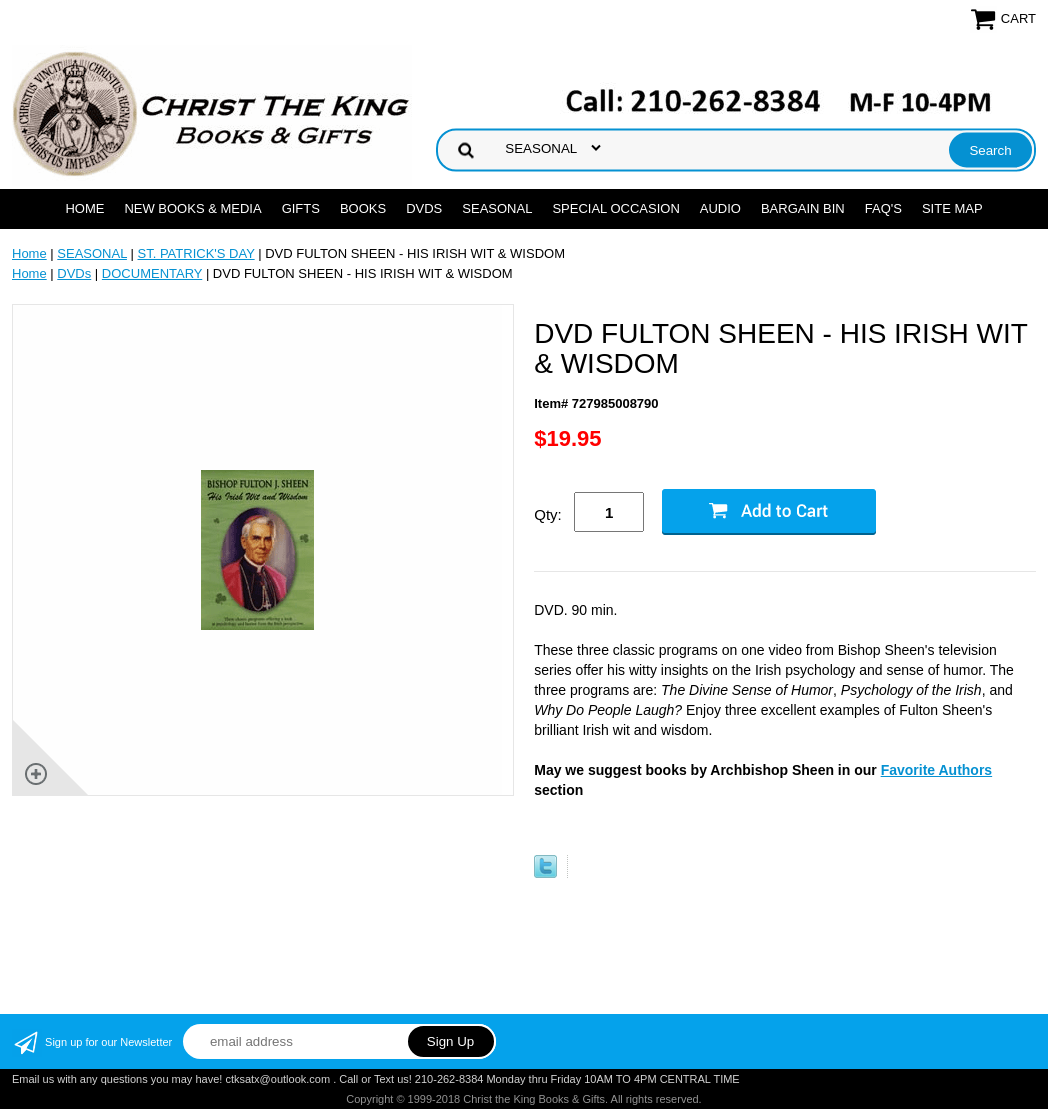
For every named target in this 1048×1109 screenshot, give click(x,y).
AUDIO (720, 208)
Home (84, 208)
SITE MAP (952, 208)
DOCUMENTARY (152, 273)
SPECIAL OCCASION (615, 208)
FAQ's (883, 208)
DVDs (424, 208)
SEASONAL (497, 208)
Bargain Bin (803, 208)
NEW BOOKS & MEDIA (192, 208)
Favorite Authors (937, 770)
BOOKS (363, 208)
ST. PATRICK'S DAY (196, 253)
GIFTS (301, 208)
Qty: (548, 514)
